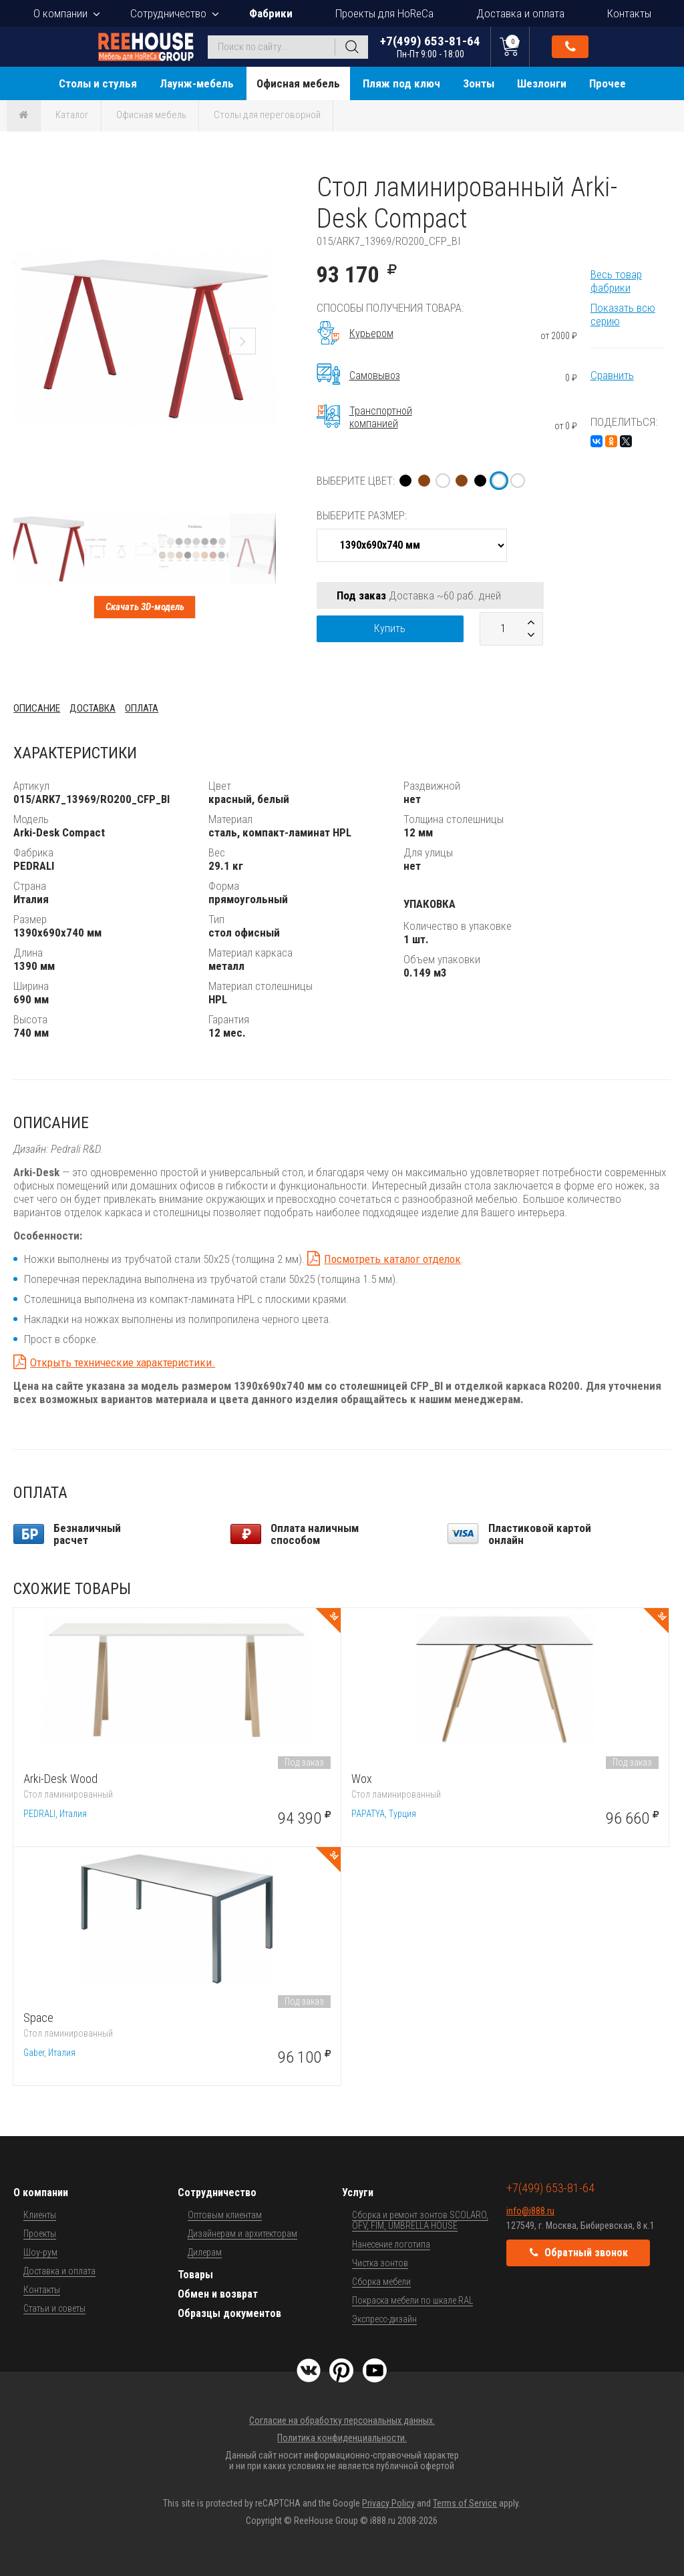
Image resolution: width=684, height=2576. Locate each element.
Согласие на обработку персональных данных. (342, 2420)
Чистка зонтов (380, 2263)
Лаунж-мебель (197, 83)
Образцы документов (229, 2313)
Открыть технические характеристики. (122, 1362)
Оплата (141, 708)
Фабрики (271, 13)
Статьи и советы (54, 2308)
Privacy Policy (388, 2503)
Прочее (607, 83)
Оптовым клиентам (225, 2215)
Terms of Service (465, 2503)
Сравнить (612, 375)
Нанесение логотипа (391, 2244)
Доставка (92, 708)
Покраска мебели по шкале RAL (412, 2300)
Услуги (357, 2192)
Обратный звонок (570, 46)
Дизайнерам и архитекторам (242, 2233)
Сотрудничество (168, 13)
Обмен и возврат (218, 2294)
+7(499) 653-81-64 (430, 46)
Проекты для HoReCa (384, 13)
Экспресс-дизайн (384, 2319)
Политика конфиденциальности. (342, 2437)
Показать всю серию (622, 314)
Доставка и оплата (520, 13)
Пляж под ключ (401, 83)
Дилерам (205, 2252)
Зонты (478, 83)
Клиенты (39, 2215)
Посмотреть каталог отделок (392, 1259)
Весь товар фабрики (616, 281)
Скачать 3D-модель (145, 607)
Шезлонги (541, 83)
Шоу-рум (40, 2252)
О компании (60, 13)
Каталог (72, 115)
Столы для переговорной (267, 115)
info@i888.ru (530, 2211)
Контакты (629, 13)
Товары (195, 2274)
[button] (264, 183)
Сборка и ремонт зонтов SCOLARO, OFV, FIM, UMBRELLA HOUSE (420, 2220)
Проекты (39, 2233)
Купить (389, 628)
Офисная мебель (298, 83)
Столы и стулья (98, 83)
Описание (36, 708)
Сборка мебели (381, 2281)
